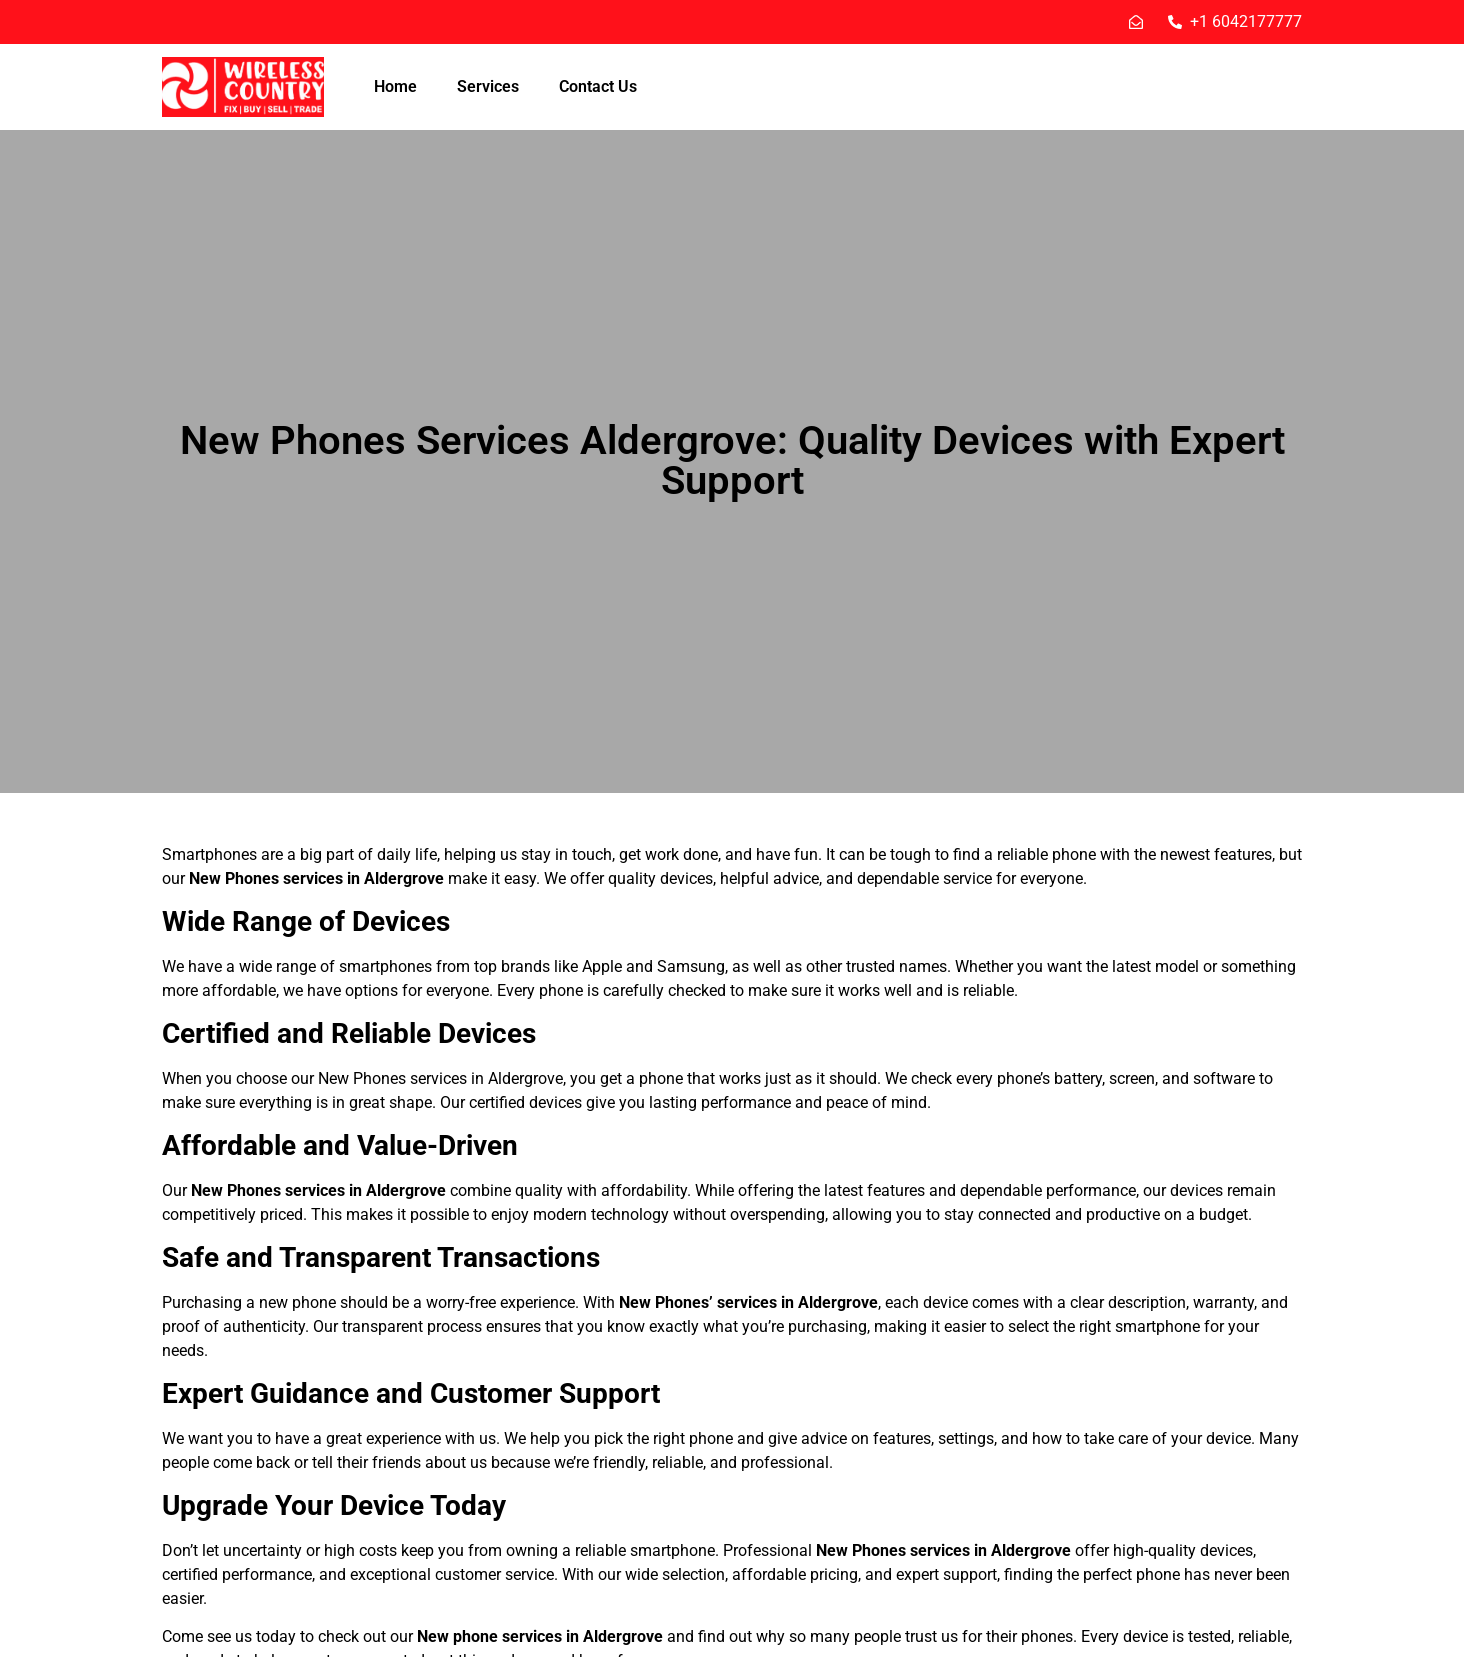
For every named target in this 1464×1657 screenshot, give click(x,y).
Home (395, 86)
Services (488, 86)
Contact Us (598, 86)
